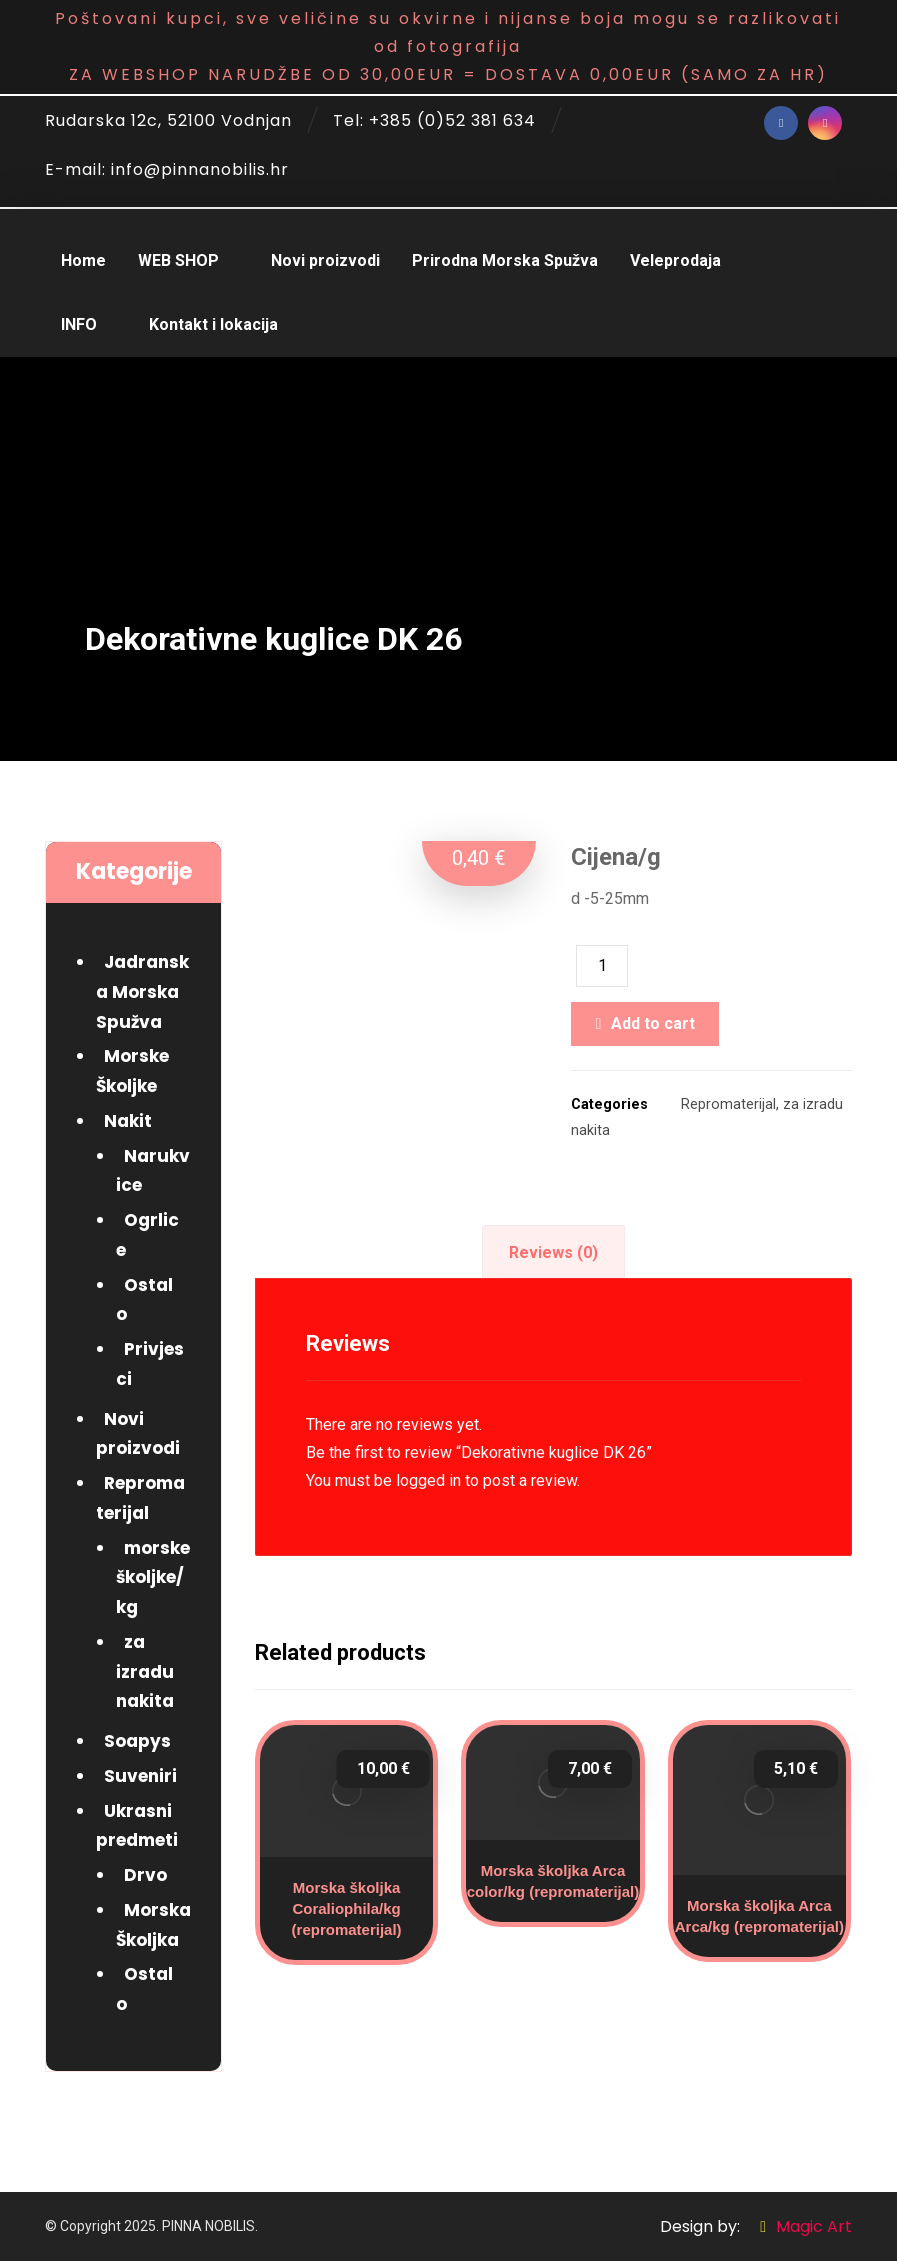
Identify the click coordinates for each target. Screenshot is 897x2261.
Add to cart (653, 1023)
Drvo (145, 1875)
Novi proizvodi (138, 1434)
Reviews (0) (553, 1252)
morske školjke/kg (153, 1578)
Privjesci (150, 1364)
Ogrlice (147, 1235)
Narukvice (153, 1171)
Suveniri (140, 1776)
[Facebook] (781, 123)
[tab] (553, 1252)
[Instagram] (825, 123)
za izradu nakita (145, 1672)
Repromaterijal (728, 1104)
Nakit (128, 1121)
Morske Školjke (132, 1071)
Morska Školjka (153, 1925)
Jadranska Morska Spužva (142, 992)
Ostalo (144, 1300)
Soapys (137, 1741)
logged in (428, 1480)
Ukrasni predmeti (137, 1826)
